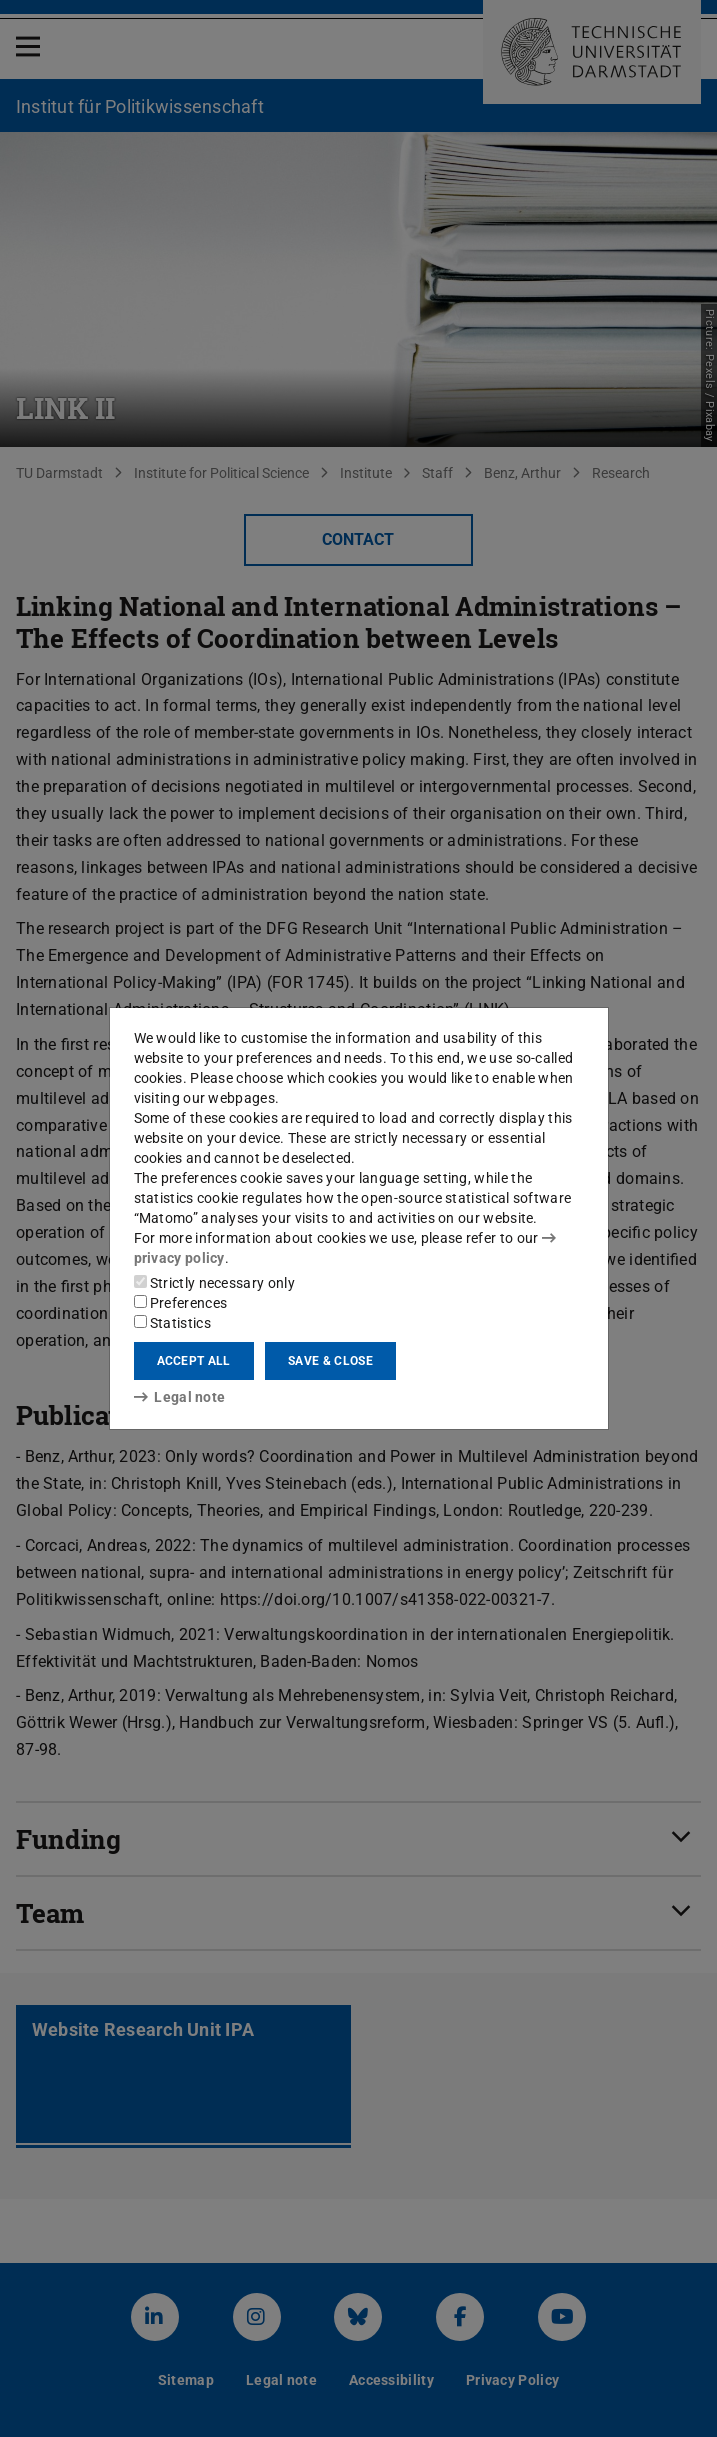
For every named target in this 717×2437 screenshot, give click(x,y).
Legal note (180, 1397)
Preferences (181, 1303)
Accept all (194, 1361)
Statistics (172, 1323)
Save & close (330, 1361)
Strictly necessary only (214, 1283)
